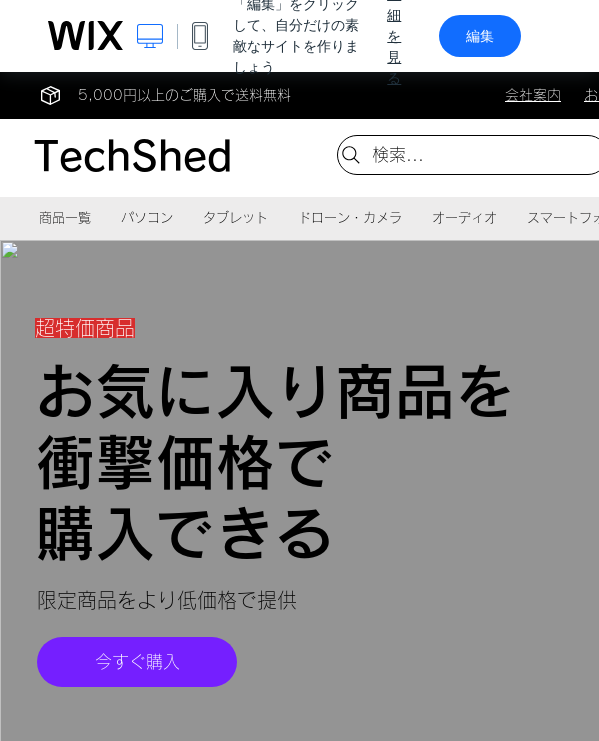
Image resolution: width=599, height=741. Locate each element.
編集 (480, 36)
